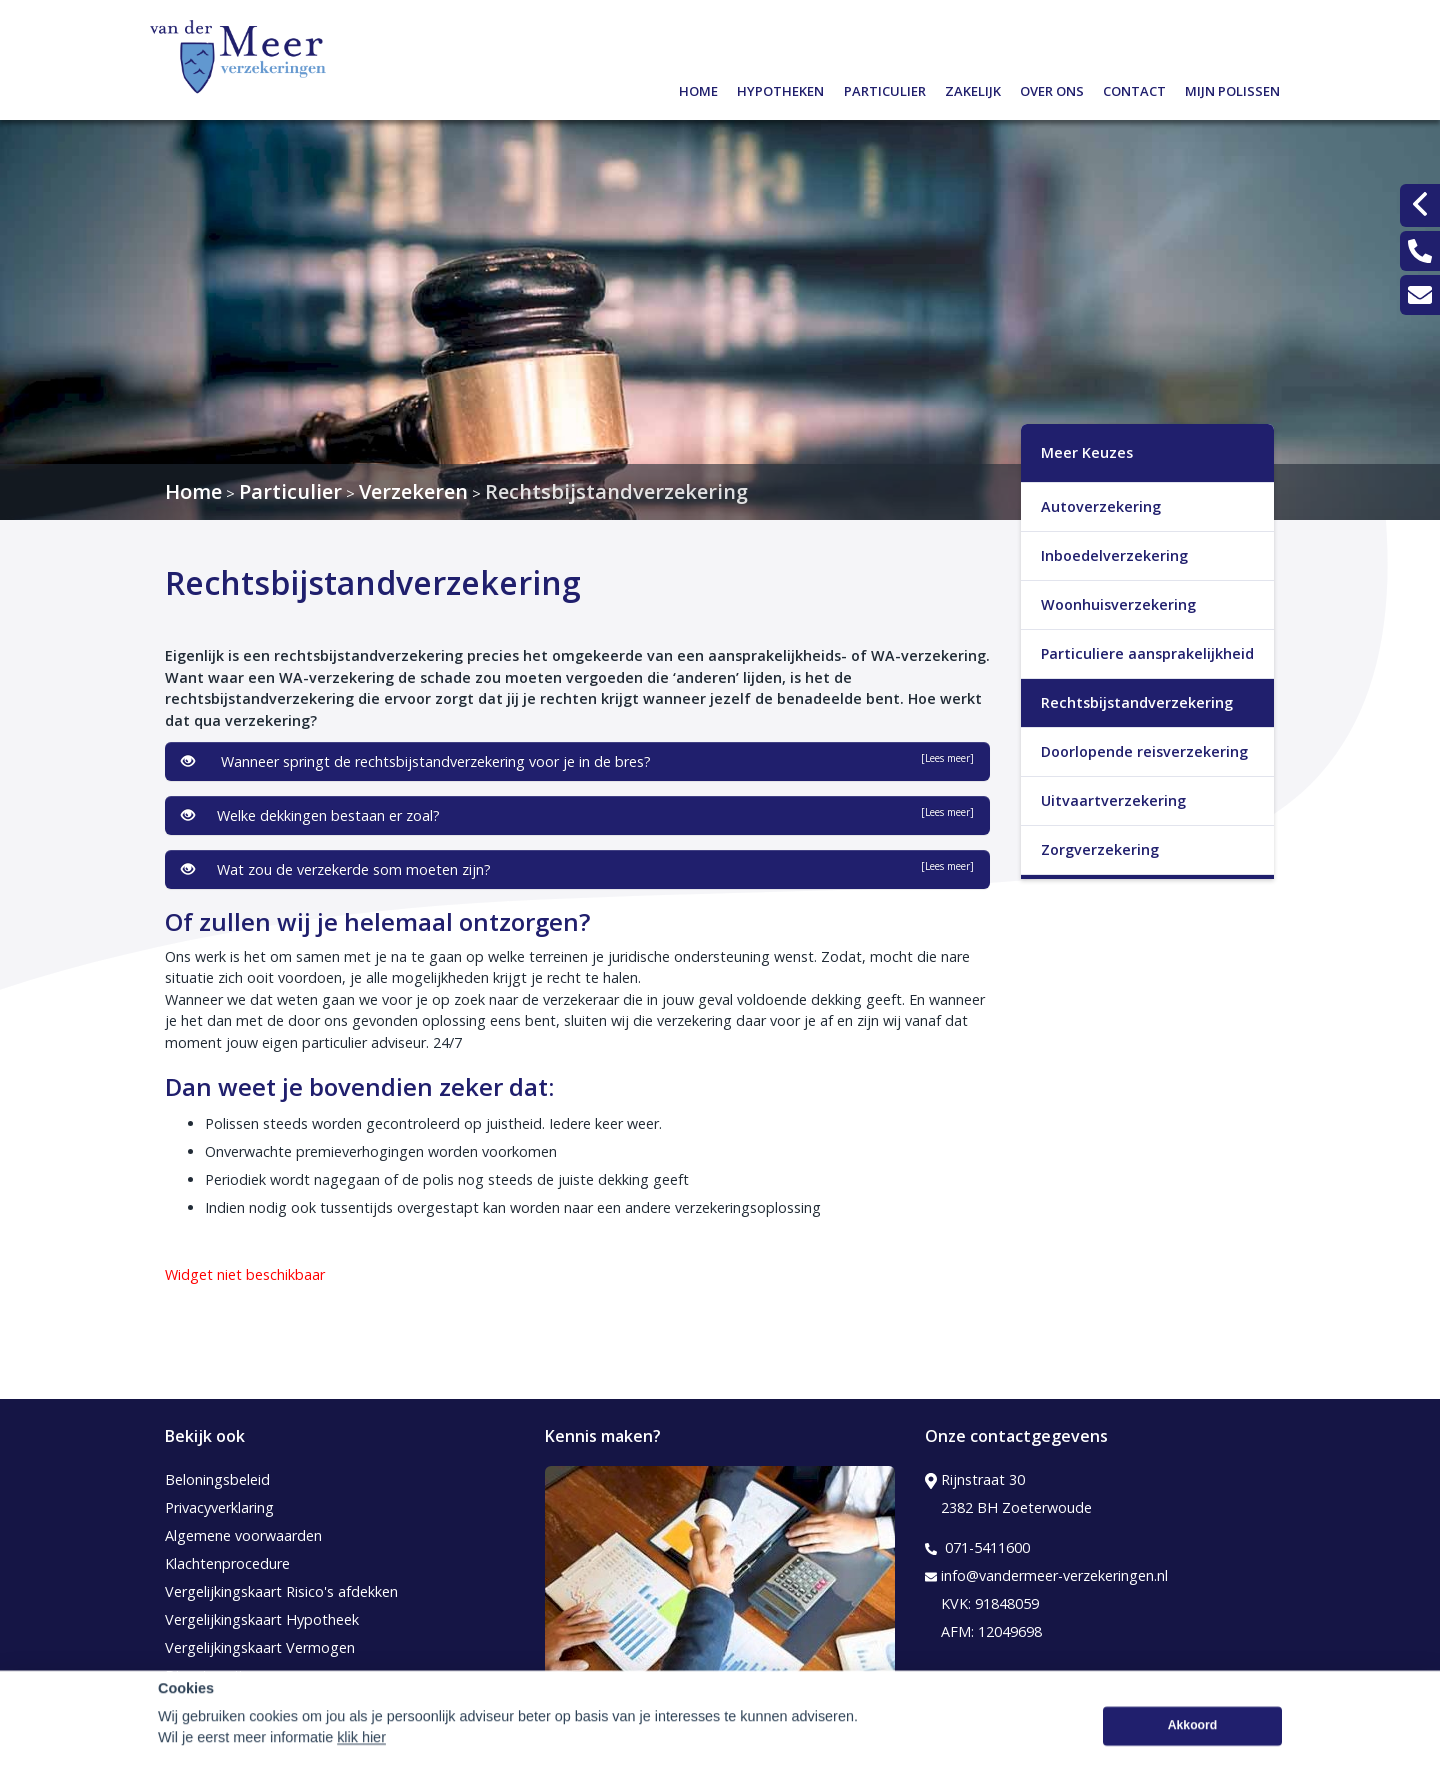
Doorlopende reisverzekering (1144, 751)
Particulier (885, 88)
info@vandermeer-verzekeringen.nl (1046, 1576)
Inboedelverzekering (1114, 555)
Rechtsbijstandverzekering (616, 491)
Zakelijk (973, 88)
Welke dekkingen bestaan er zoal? (577, 815)
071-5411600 (977, 1548)
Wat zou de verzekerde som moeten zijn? (577, 869)
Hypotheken (780, 88)
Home (698, 88)
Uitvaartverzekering (1113, 800)
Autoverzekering (1101, 506)
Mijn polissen (1232, 88)
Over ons (1052, 88)
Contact (1134, 88)
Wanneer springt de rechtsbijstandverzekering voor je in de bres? (577, 761)
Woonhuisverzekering (1118, 604)
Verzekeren (413, 491)
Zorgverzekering (1100, 849)
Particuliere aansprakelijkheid (1147, 653)
